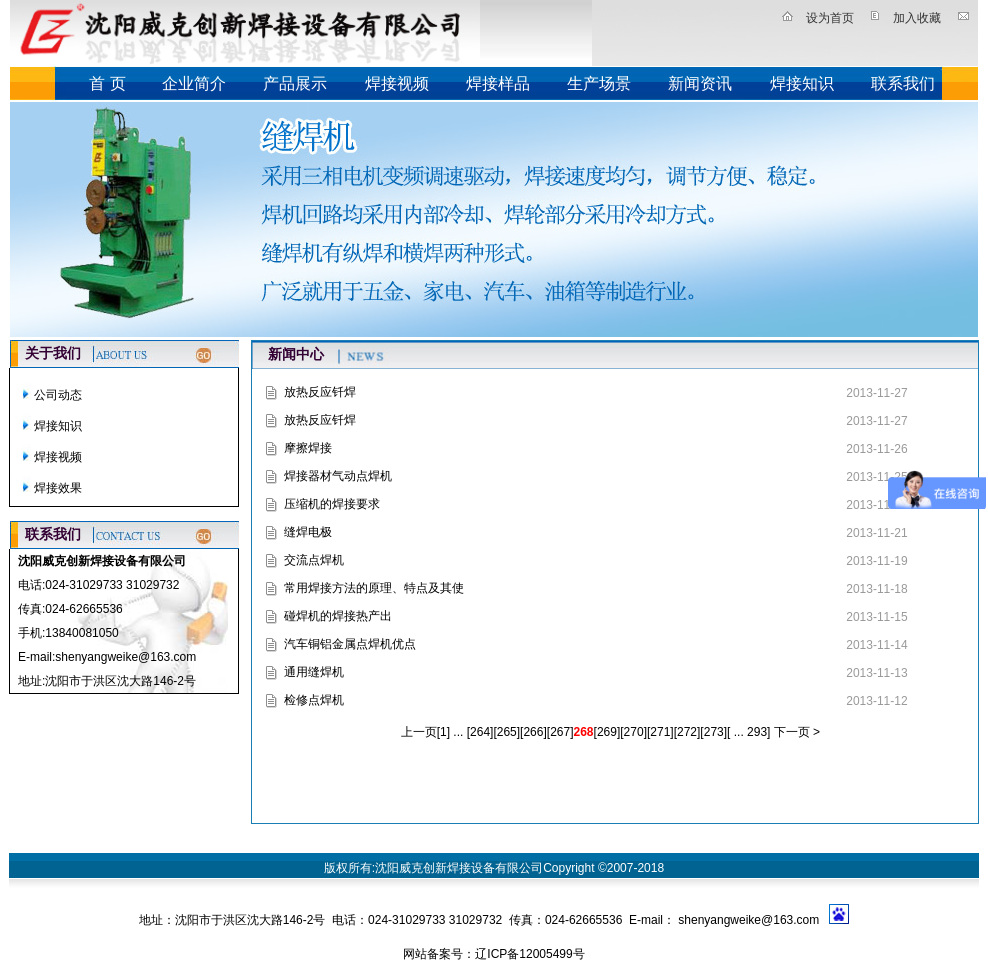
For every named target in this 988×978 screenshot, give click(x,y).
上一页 (419, 732)
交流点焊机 (314, 560)
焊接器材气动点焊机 (338, 476)
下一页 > (795, 732)
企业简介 (194, 83)
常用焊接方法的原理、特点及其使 (374, 588)
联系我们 (903, 83)
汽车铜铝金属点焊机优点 (350, 644)
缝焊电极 (308, 532)
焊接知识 (802, 83)
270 (634, 732)
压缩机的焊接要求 (332, 504)
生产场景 (599, 83)
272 (687, 732)
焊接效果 (58, 488)
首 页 (107, 83)
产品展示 (295, 83)
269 (607, 732)
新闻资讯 (700, 83)
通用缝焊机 (314, 672)
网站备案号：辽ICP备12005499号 (493, 954)
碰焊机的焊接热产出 (338, 616)
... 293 (748, 732)
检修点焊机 (314, 700)
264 (480, 732)
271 (660, 732)
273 (714, 732)
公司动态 (58, 395)
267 (560, 732)
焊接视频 (397, 83)
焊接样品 (498, 83)
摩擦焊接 (308, 448)
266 (533, 732)
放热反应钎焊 (320, 392)
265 (507, 732)
